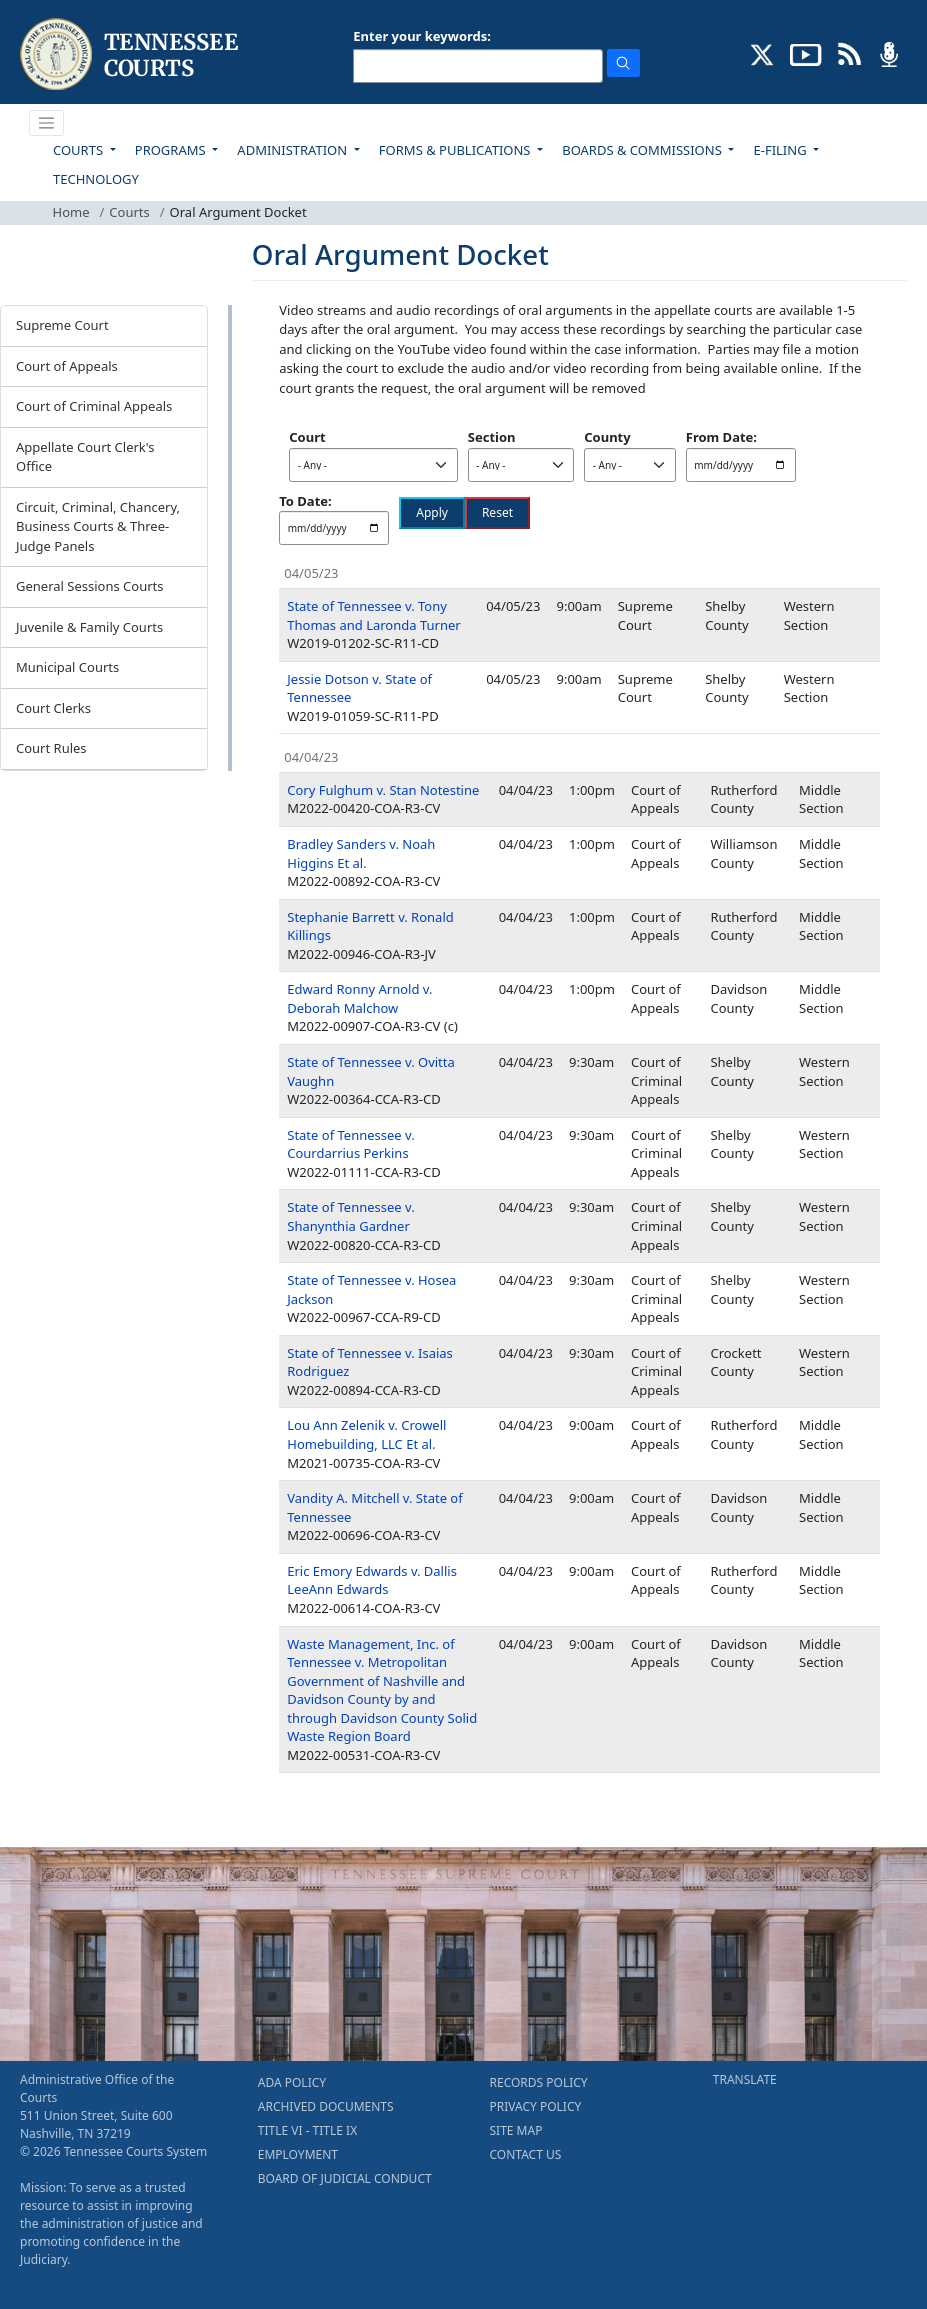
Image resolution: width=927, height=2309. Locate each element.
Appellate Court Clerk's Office (85, 457)
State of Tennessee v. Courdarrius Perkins (350, 1144)
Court (307, 437)
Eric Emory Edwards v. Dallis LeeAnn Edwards (372, 1580)
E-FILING (781, 150)
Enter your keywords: (422, 36)
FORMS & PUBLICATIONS (456, 150)
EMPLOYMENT (298, 2154)
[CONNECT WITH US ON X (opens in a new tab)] (762, 53)
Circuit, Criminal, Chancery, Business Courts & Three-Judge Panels (98, 526)
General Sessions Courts (90, 586)
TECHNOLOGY (96, 179)
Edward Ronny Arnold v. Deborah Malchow (359, 998)
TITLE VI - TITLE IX (307, 2130)
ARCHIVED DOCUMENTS (326, 2106)
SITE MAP (516, 2130)
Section (492, 437)
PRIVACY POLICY (536, 2106)
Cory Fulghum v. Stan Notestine (383, 790)
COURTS (79, 150)
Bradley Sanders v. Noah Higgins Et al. (361, 853)
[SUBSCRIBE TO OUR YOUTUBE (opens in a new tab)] (806, 53)
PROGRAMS (172, 150)
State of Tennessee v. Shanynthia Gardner (350, 1216)
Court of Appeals (67, 366)
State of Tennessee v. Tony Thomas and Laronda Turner (373, 615)
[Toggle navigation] (47, 123)
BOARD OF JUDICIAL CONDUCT (345, 2178)
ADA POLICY (292, 2082)
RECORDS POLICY (539, 2082)
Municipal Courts (67, 667)
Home (71, 212)
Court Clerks (53, 708)
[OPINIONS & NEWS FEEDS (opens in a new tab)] (849, 53)
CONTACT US (526, 2154)
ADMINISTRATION (293, 150)
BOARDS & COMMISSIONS (643, 150)
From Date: (721, 437)
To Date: (305, 501)
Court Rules (51, 748)
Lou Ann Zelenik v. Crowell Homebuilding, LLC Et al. (366, 1434)
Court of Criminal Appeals (94, 406)
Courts (129, 212)
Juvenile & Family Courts (89, 627)
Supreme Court (62, 325)
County (607, 437)
